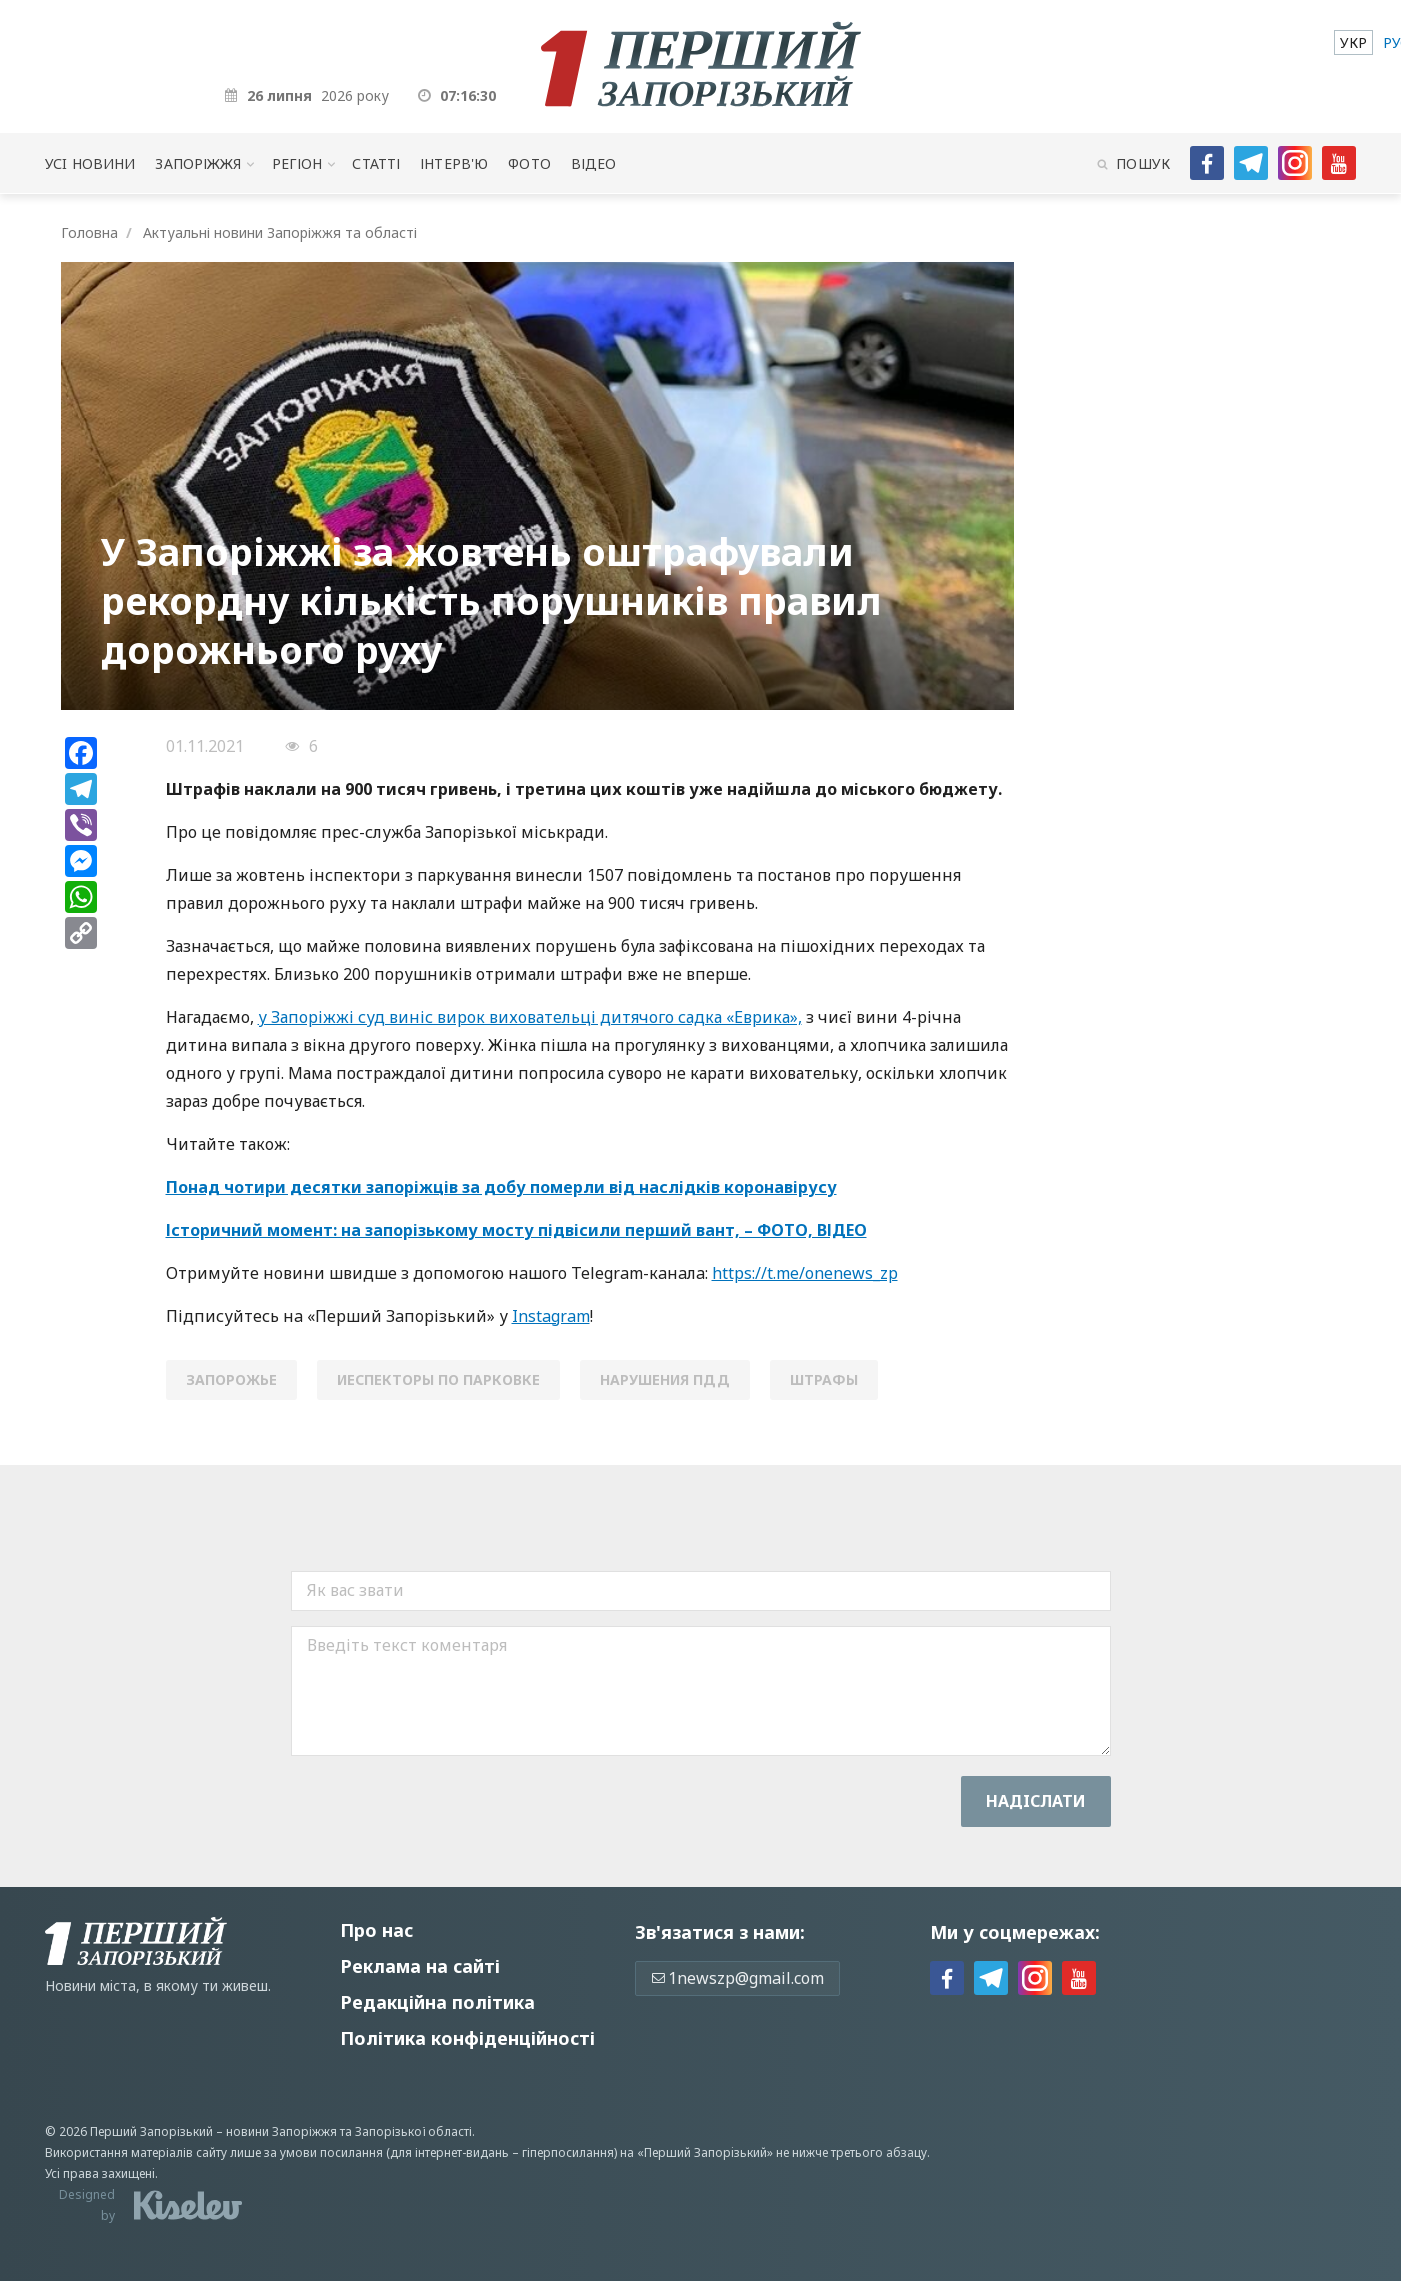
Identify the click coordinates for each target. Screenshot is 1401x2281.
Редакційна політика (437, 2002)
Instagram (551, 1316)
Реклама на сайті (420, 1966)
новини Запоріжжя (281, 2131)
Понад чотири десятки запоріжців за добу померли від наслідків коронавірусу (501, 1187)
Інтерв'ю (454, 163)
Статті (376, 163)
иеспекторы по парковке (438, 1379)
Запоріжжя (198, 163)
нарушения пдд (665, 1379)
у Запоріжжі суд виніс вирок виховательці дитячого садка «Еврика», (530, 1017)
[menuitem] (1353, 42)
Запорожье (231, 1379)
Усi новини (90, 163)
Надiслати (1036, 1801)
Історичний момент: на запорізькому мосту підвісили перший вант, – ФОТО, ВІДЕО (516, 1230)
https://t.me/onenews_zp (805, 1273)
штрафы (824, 1379)
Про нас (376, 1930)
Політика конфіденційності (467, 2038)
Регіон (297, 163)
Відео (594, 163)
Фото (529, 163)
